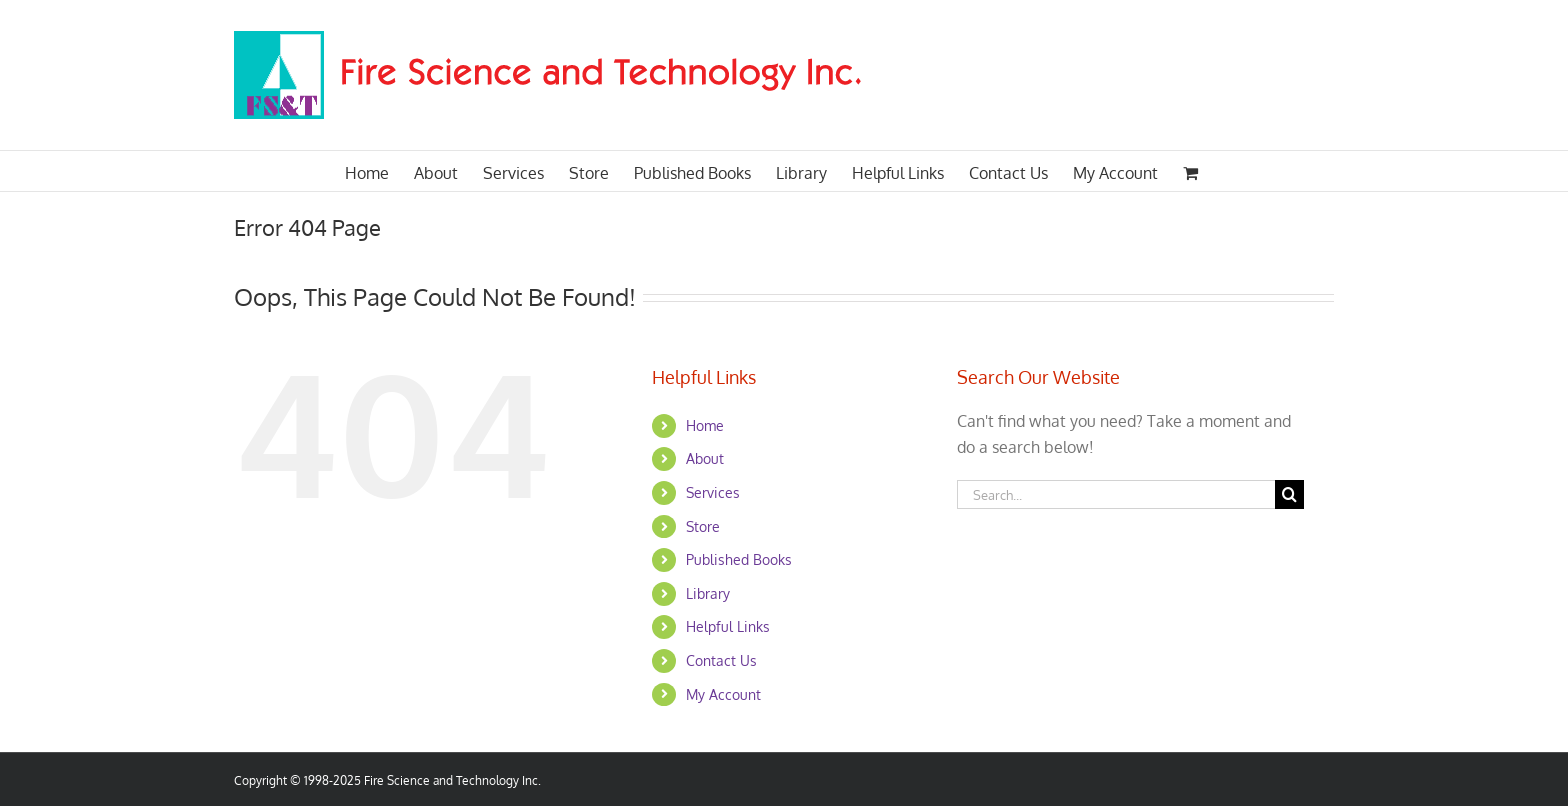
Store (703, 526)
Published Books (739, 559)
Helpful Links (728, 626)
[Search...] (1116, 494)
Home (705, 425)
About (705, 458)
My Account (723, 694)
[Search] (1289, 494)
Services (713, 492)
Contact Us (721, 660)
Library (708, 593)
